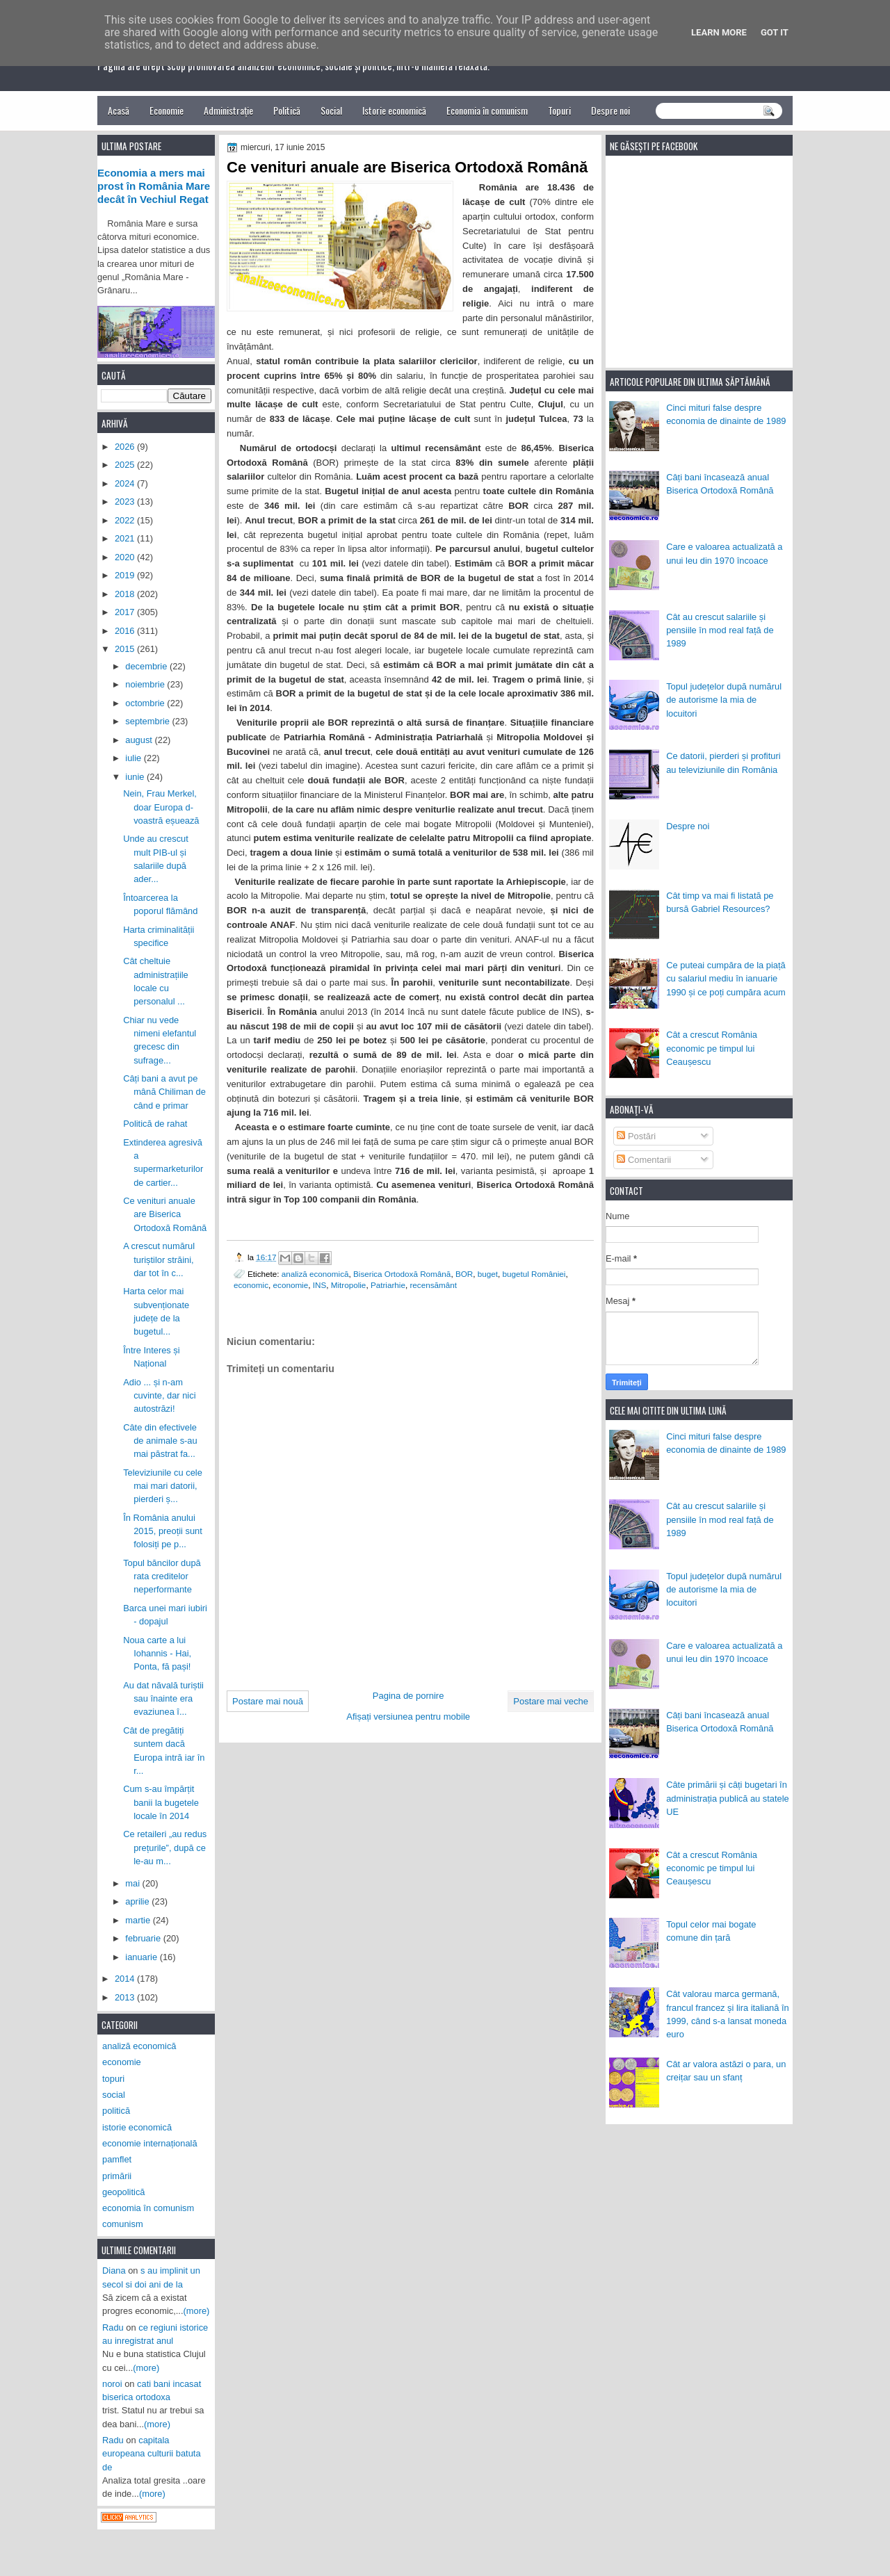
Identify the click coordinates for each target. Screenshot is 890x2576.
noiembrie (146, 684)
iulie (134, 758)
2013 (126, 1997)
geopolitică (123, 2192)
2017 (126, 612)
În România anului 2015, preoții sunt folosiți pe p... (162, 1531)
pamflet (116, 2159)
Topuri (559, 110)
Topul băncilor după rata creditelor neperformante (162, 1576)
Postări (636, 1136)
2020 (126, 557)
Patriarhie (388, 1284)
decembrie (147, 666)
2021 (126, 538)
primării (116, 2176)
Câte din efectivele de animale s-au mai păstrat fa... (160, 1441)
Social (331, 110)
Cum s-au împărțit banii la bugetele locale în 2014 (161, 1802)
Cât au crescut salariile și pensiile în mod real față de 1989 (719, 630)
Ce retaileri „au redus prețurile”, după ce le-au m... (165, 1847)
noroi (112, 2384)
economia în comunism (148, 2208)
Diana (114, 2270)
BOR (464, 1273)
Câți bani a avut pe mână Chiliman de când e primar (164, 1092)
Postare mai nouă (267, 1701)
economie (291, 1284)
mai (133, 1883)
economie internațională (149, 2143)
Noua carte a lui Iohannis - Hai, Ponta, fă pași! (157, 1653)
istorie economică (137, 2127)
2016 (126, 631)
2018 (126, 594)
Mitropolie (348, 1284)
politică (116, 2110)
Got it (774, 32)
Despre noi (610, 110)
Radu (113, 2327)
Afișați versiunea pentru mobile (408, 1716)
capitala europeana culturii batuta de (151, 2453)
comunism (122, 2224)
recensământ (433, 1284)
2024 (126, 483)
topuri (113, 2078)
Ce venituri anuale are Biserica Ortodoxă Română (165, 1214)
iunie (136, 777)
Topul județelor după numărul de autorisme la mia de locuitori (724, 700)
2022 (126, 520)
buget (488, 1273)
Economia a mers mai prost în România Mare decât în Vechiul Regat (153, 186)
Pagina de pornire (408, 1695)
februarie (144, 1938)
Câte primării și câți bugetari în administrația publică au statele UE (727, 1798)
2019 (126, 575)
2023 (126, 501)
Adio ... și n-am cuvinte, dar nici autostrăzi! (159, 1396)
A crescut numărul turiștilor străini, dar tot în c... (159, 1259)
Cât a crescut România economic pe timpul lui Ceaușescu (711, 1048)
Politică (286, 110)
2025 (126, 464)
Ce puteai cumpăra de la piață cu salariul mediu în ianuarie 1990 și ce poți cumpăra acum (726, 978)
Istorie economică (394, 110)
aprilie (138, 1901)
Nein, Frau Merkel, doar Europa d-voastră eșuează (161, 807)
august (139, 740)
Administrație (228, 110)
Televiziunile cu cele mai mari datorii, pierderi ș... (162, 1486)
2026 (126, 446)
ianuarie (142, 1957)
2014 (126, 1978)
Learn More (719, 32)
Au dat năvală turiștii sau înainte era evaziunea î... (163, 1699)
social (113, 2094)
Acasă (118, 110)
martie (138, 1920)
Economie (166, 110)
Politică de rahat (155, 1123)
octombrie (146, 703)
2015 (126, 649)
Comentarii (644, 1160)
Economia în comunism (487, 110)
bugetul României (533, 1273)
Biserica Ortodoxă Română (402, 1273)
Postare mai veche (550, 1701)
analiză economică (315, 1273)
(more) (197, 2311)
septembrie (148, 721)
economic (251, 1284)
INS (319, 1284)
